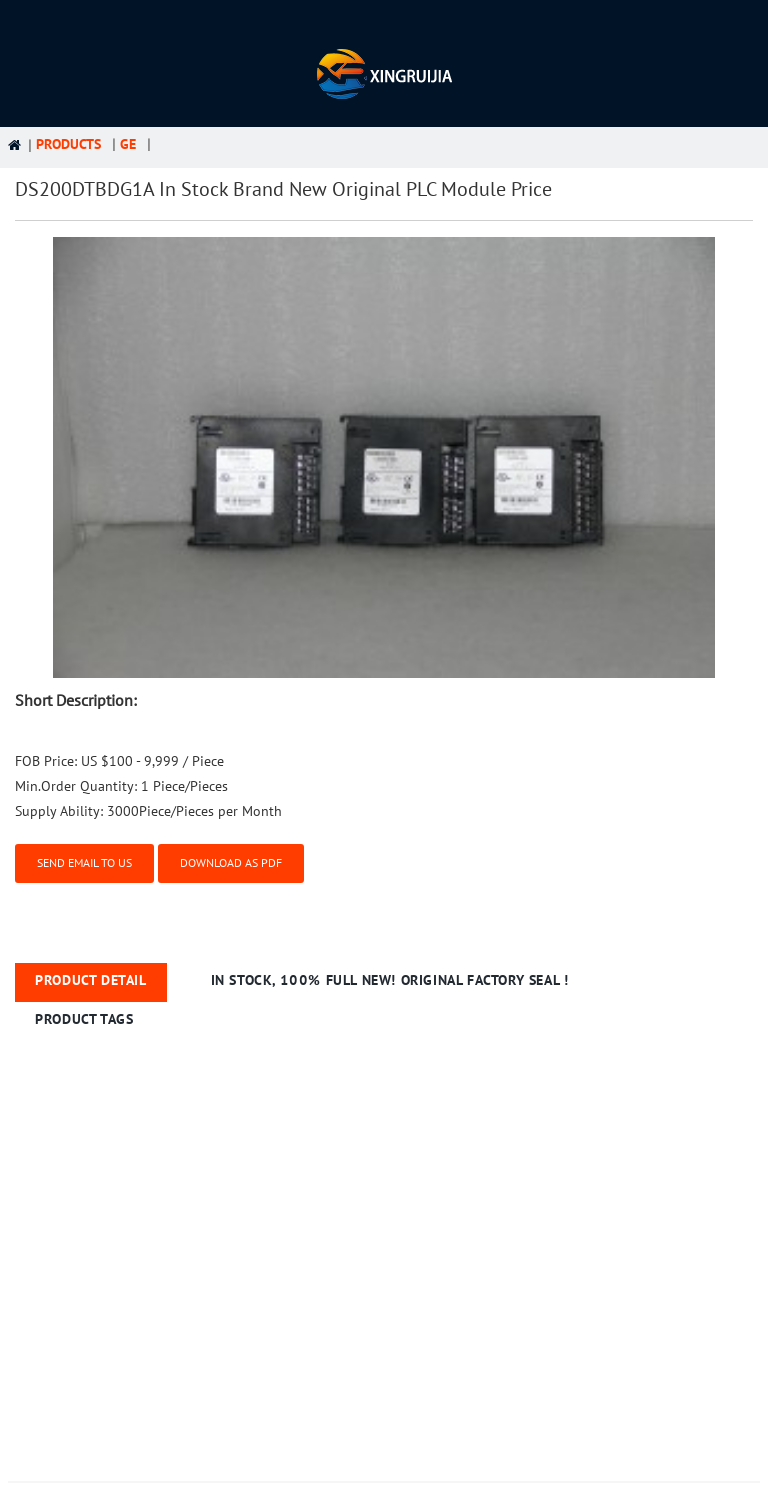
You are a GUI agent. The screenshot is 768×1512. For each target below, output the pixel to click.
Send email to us (84, 862)
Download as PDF (231, 862)
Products (60, 144)
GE (120, 144)
